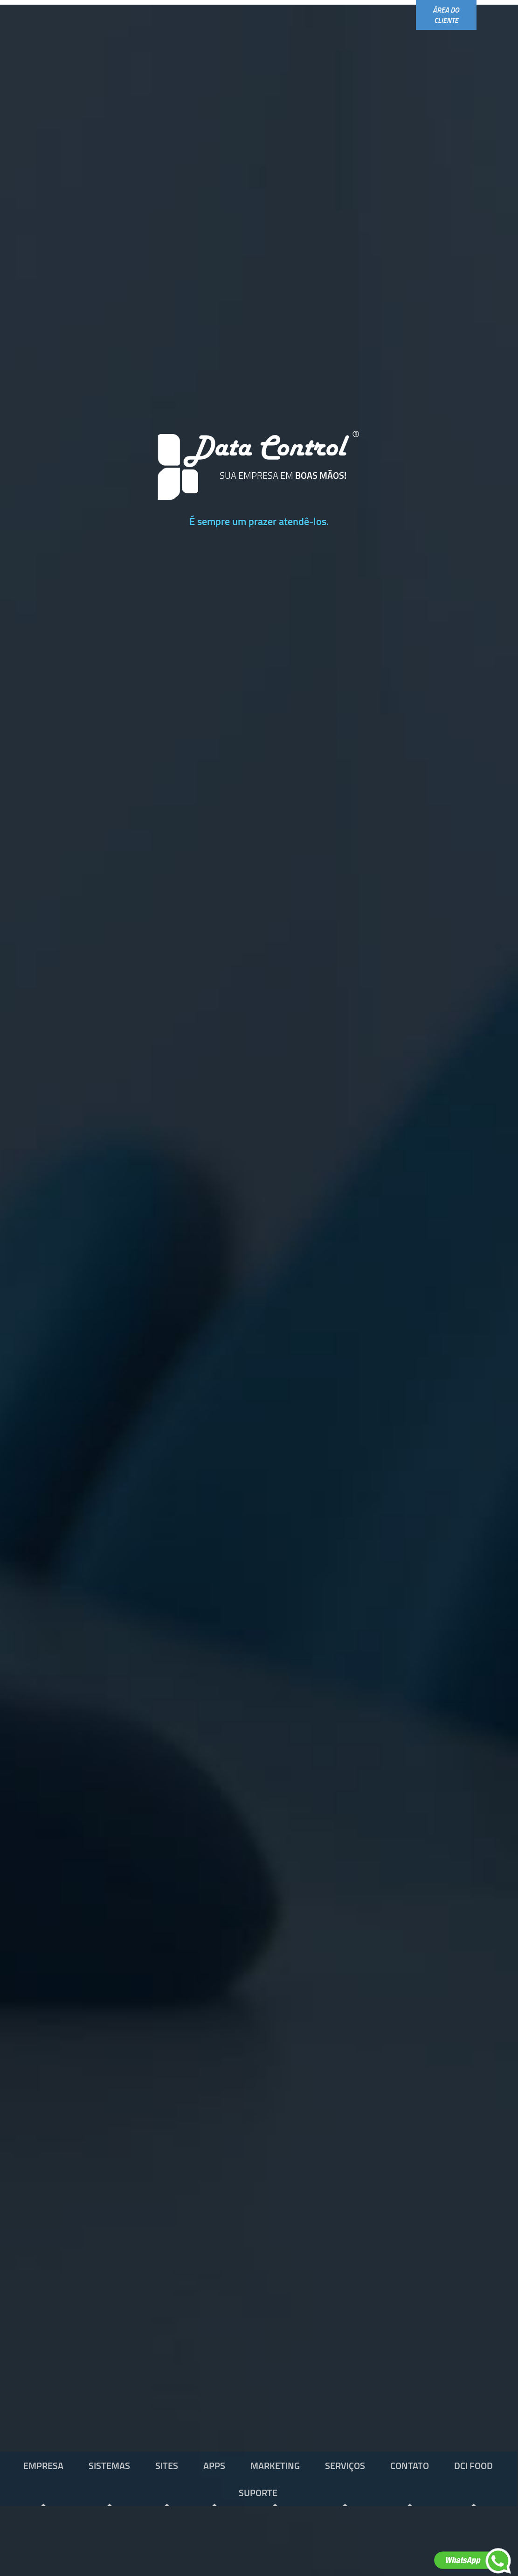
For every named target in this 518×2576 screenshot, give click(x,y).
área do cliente (446, 15)
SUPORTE (258, 2492)
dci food (473, 2465)
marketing (275, 2465)
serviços (345, 2465)
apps (214, 2465)
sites (166, 2465)
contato (409, 2465)
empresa (43, 2465)
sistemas (109, 2465)
